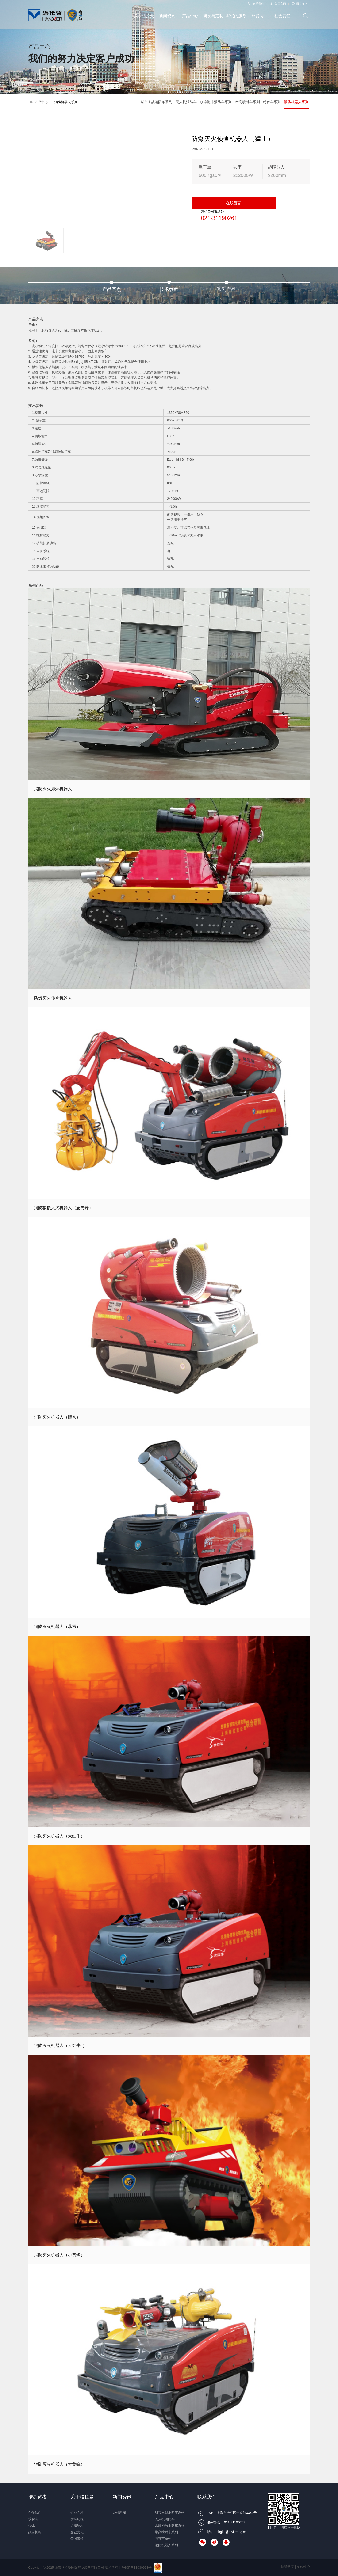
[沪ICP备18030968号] (136, 2567)
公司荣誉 (77, 2538)
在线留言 (218, 203)
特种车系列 (272, 102)
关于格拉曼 (144, 16)
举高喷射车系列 (247, 102)
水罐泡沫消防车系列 (216, 102)
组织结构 (77, 2525)
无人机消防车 (186, 102)
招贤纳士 (259, 16)
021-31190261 (273, 205)
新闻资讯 (167, 16)
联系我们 (256, 3)
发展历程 (77, 2519)
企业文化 (77, 2532)
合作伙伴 (34, 2512)
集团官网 (278, 3)
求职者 (33, 2519)
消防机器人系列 (64, 102)
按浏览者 (37, 2496)
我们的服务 (236, 16)
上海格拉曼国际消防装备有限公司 (66, 15)
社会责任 (282, 16)
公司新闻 (119, 2512)
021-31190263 (234, 2522)
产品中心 (190, 16)
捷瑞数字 (287, 2567)
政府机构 (34, 2532)
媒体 (31, 2525)
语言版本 (299, 3)
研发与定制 (213, 16)
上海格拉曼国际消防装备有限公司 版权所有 (86, 2567)
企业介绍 (77, 2512)
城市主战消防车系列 (156, 102)
